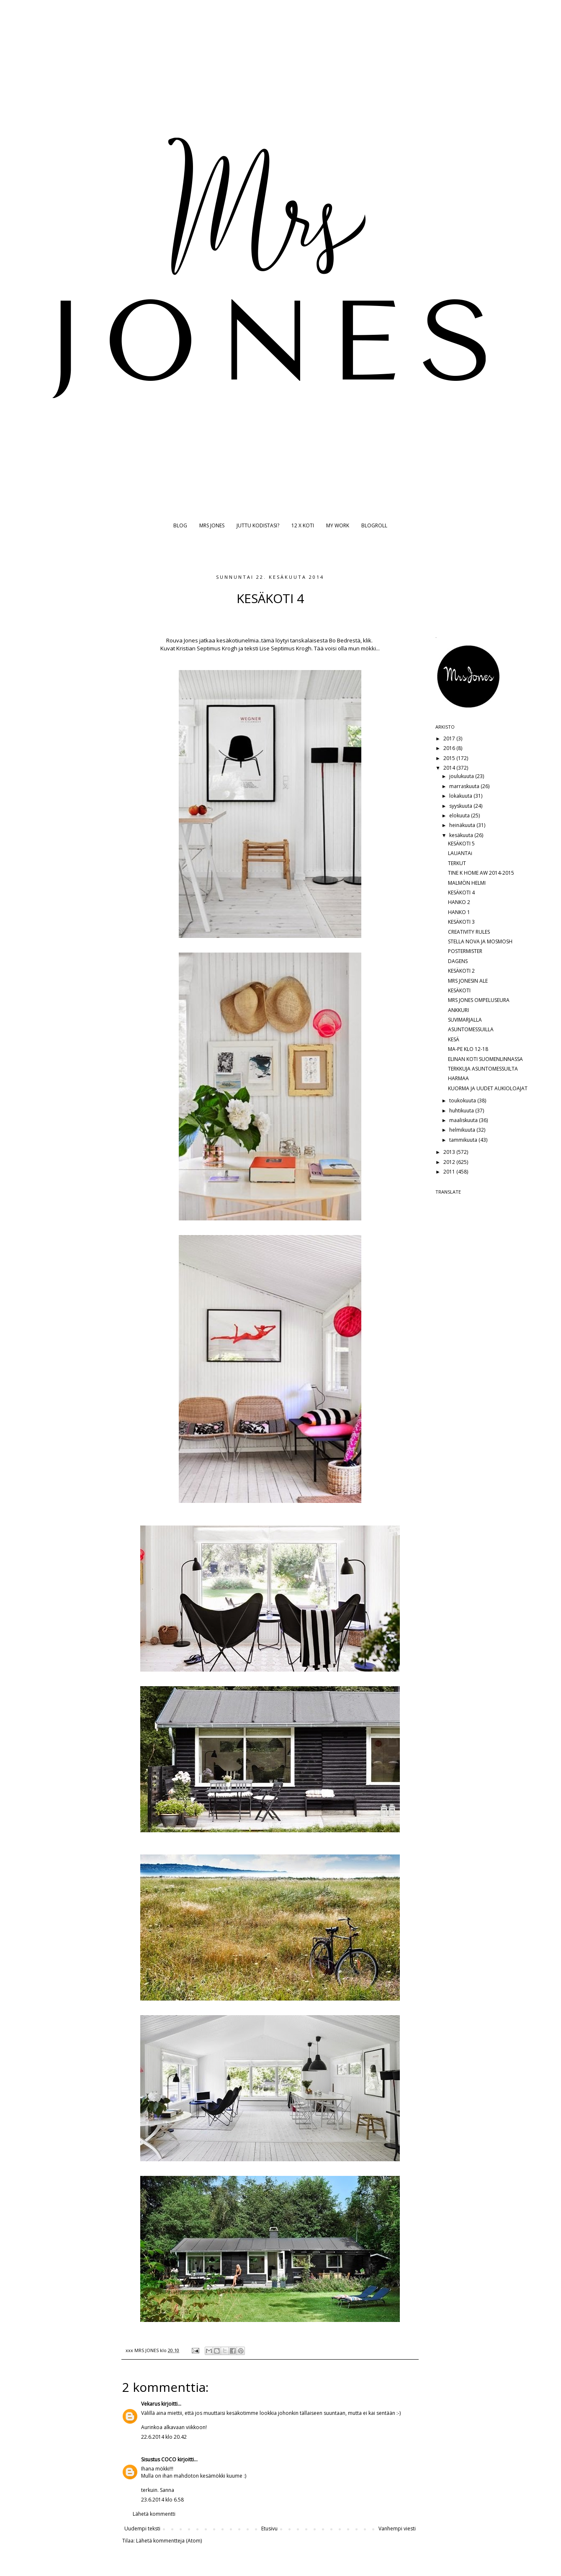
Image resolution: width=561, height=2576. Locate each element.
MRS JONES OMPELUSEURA (479, 1000)
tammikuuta (464, 1139)
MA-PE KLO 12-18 (468, 1049)
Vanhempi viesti (397, 2528)
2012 (449, 1162)
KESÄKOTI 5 (461, 843)
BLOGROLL (374, 525)
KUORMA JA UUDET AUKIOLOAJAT (488, 1088)
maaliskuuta (464, 1120)
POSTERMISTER (465, 951)
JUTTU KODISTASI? (258, 525)
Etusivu (269, 2528)
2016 (449, 748)
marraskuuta (465, 786)
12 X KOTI (302, 525)
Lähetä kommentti (154, 2513)
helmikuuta (462, 1129)
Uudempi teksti (142, 2528)
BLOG (180, 525)
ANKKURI (458, 1010)
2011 (449, 1171)
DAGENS (458, 961)
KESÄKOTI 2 (461, 970)
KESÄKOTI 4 (461, 892)
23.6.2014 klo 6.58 (162, 2499)
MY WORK (337, 525)
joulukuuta (462, 776)
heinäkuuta (462, 825)
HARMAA (458, 1078)
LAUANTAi (460, 853)
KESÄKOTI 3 (461, 921)
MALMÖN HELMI (467, 882)
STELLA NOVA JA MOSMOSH (480, 941)
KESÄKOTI (459, 990)
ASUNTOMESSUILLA (471, 1029)
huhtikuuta (462, 1110)
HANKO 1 (459, 912)
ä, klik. (365, 640)
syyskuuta (461, 805)
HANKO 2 (459, 902)
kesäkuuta (461, 835)
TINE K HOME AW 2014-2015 (481, 872)
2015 (449, 758)
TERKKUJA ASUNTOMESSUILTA (483, 1068)
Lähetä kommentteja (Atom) (169, 2540)
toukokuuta (463, 1100)
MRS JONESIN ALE (468, 980)
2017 (449, 738)
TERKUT (457, 863)
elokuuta (460, 815)
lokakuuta (461, 795)
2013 (449, 1152)
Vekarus (150, 2403)
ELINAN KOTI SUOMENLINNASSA (485, 1059)
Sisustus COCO (158, 2459)
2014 (449, 767)
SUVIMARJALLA (465, 1019)
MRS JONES (211, 525)
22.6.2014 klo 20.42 (164, 2436)
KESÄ (453, 1039)
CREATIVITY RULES (469, 931)
